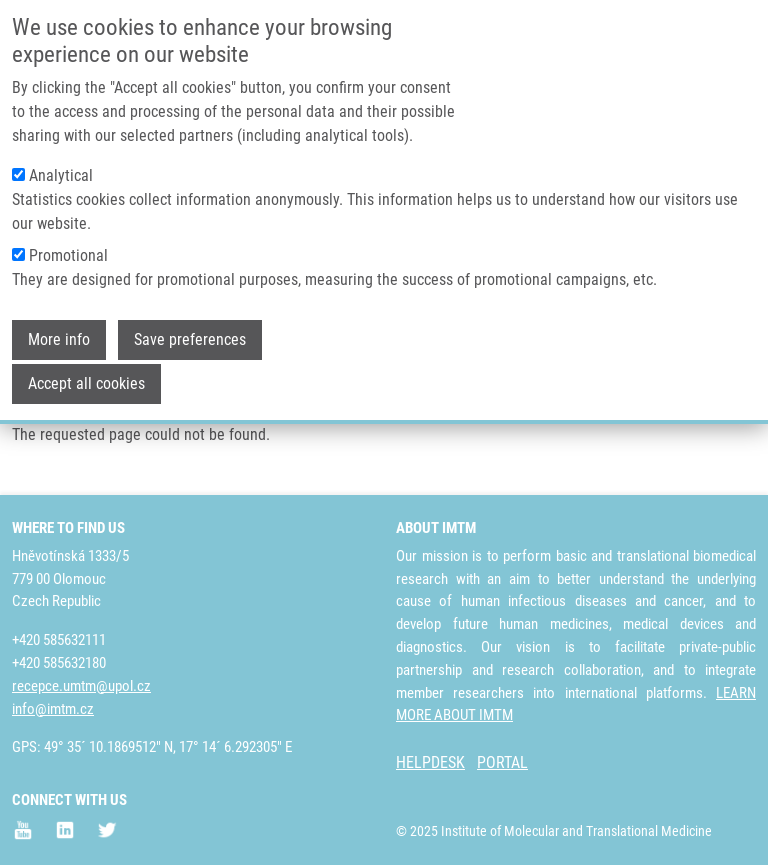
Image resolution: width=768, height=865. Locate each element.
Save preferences (190, 329)
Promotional (68, 245)
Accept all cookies (86, 373)
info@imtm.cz (53, 709)
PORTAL (502, 762)
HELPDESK (430, 762)
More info (59, 329)
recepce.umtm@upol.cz (81, 686)
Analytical (61, 165)
